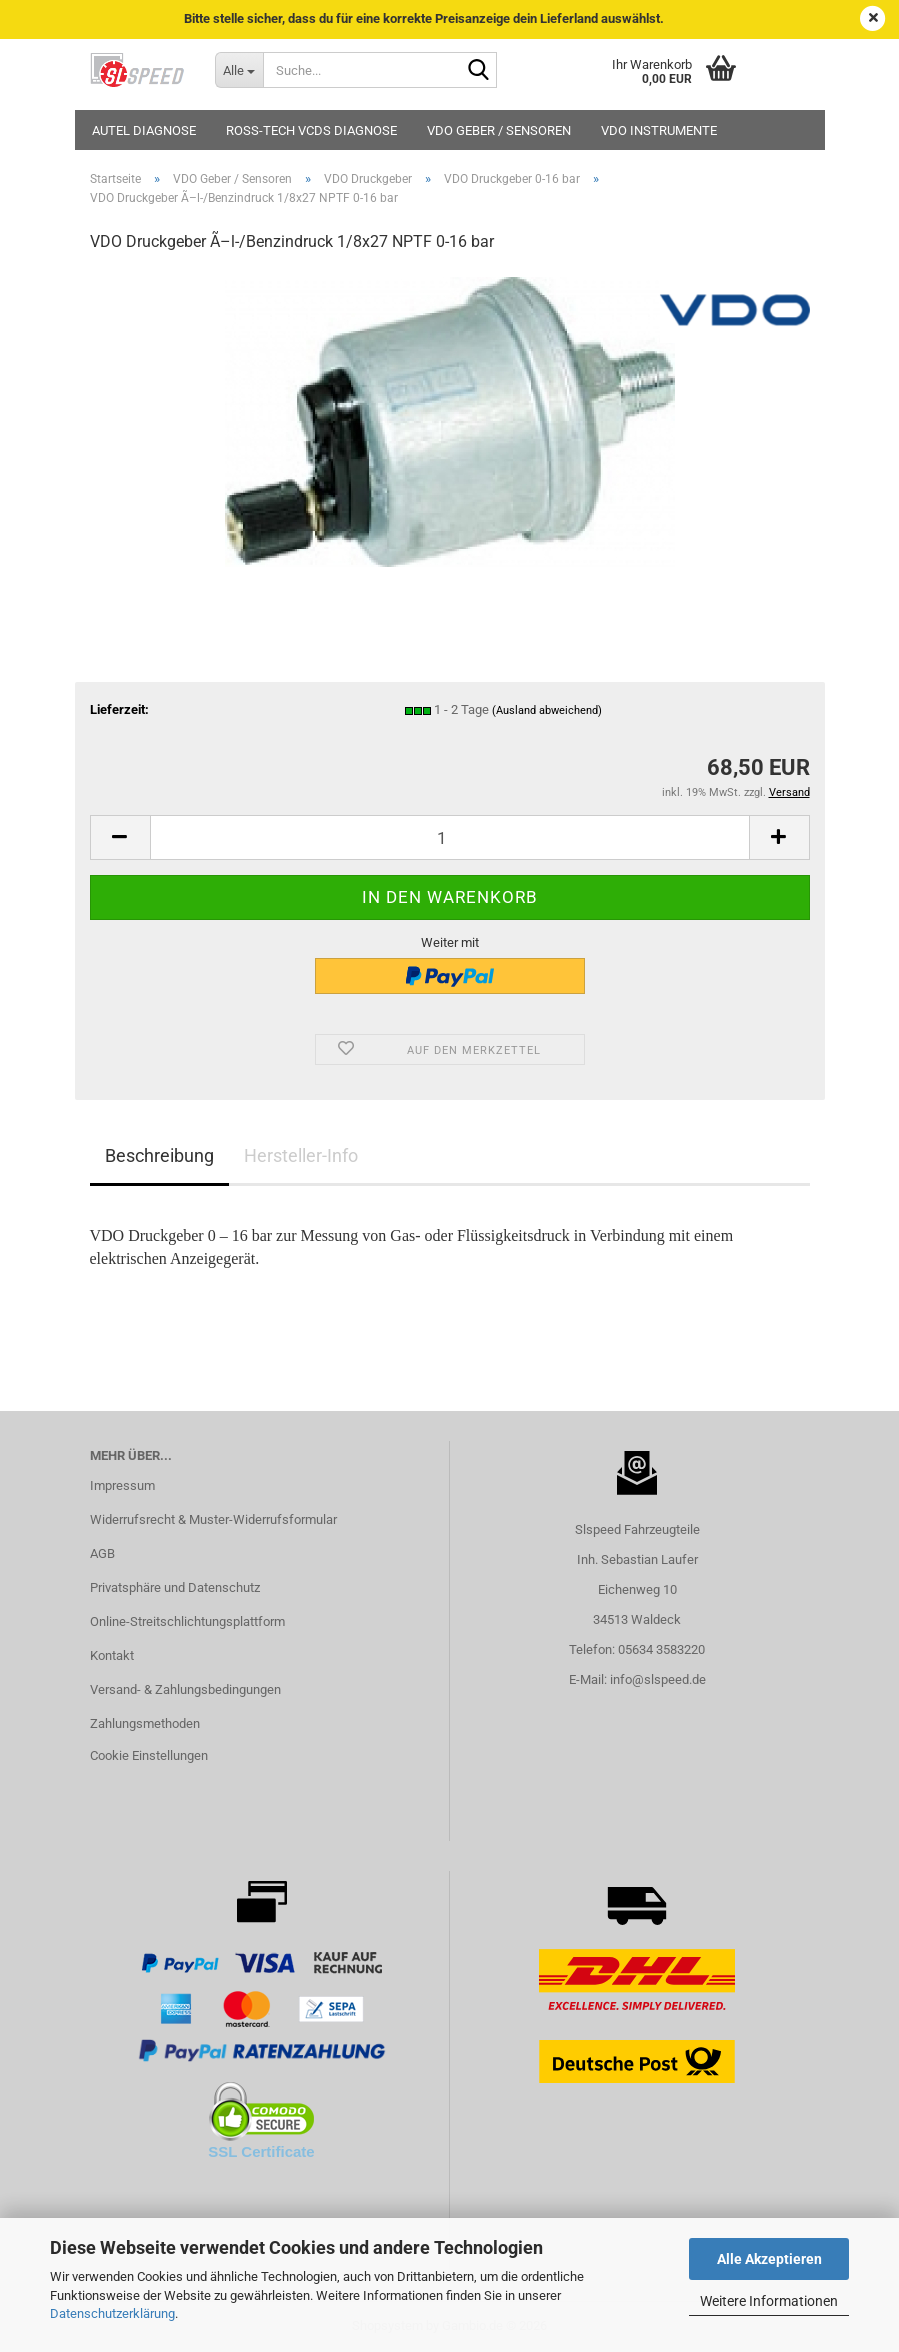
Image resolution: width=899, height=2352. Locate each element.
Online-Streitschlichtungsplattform (187, 1621)
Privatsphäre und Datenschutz (175, 1587)
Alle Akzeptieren (769, 2259)
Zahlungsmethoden (145, 1723)
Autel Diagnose (144, 130)
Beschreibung (159, 1155)
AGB (102, 1553)
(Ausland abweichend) (547, 710)
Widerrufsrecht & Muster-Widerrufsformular (213, 1519)
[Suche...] (239, 70)
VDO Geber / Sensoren (499, 130)
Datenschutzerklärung (112, 2313)
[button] (120, 837)
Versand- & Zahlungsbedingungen (185, 1689)
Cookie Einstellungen (149, 1755)
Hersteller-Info (301, 1155)
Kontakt (112, 1655)
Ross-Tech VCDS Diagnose (311, 130)
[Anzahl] (450, 837)
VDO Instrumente (659, 130)
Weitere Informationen (769, 2301)
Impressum (122, 1485)
